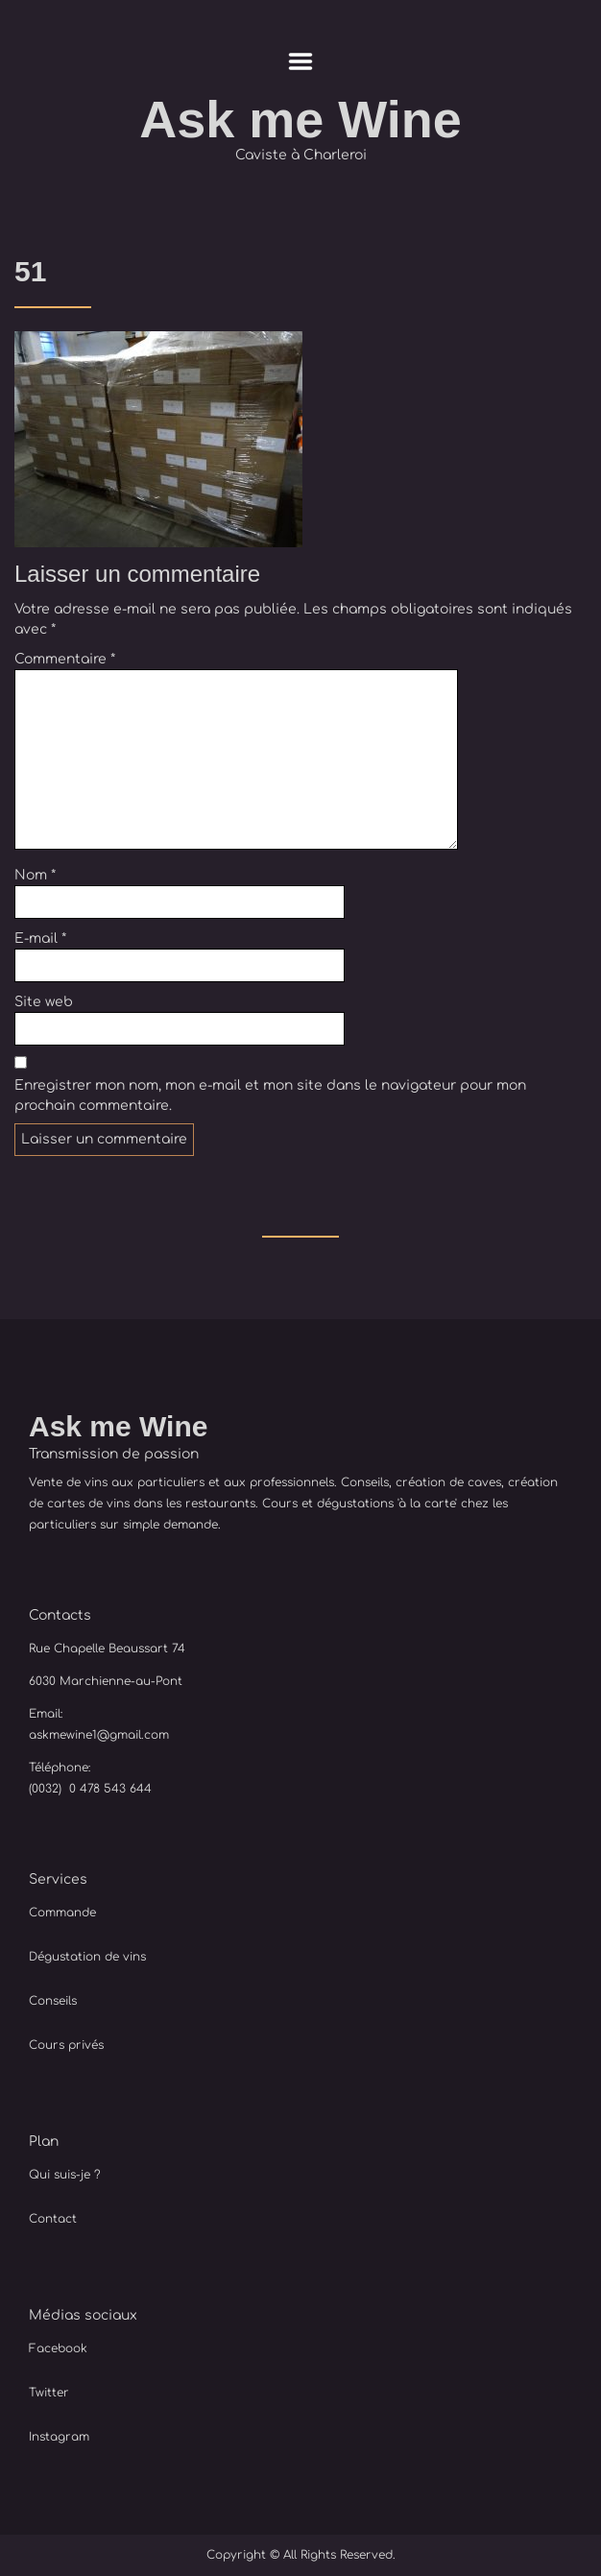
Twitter (49, 2392)
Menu (301, 61)
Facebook (58, 2348)
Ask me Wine (300, 119)
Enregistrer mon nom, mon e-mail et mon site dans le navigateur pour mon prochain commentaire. (270, 1095)
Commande (62, 1912)
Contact (53, 2219)
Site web (43, 1002)
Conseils (53, 2001)
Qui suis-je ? (65, 2174)
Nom (35, 875)
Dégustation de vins (87, 1956)
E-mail (40, 938)
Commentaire (64, 659)
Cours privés (66, 2045)
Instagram (59, 2437)
